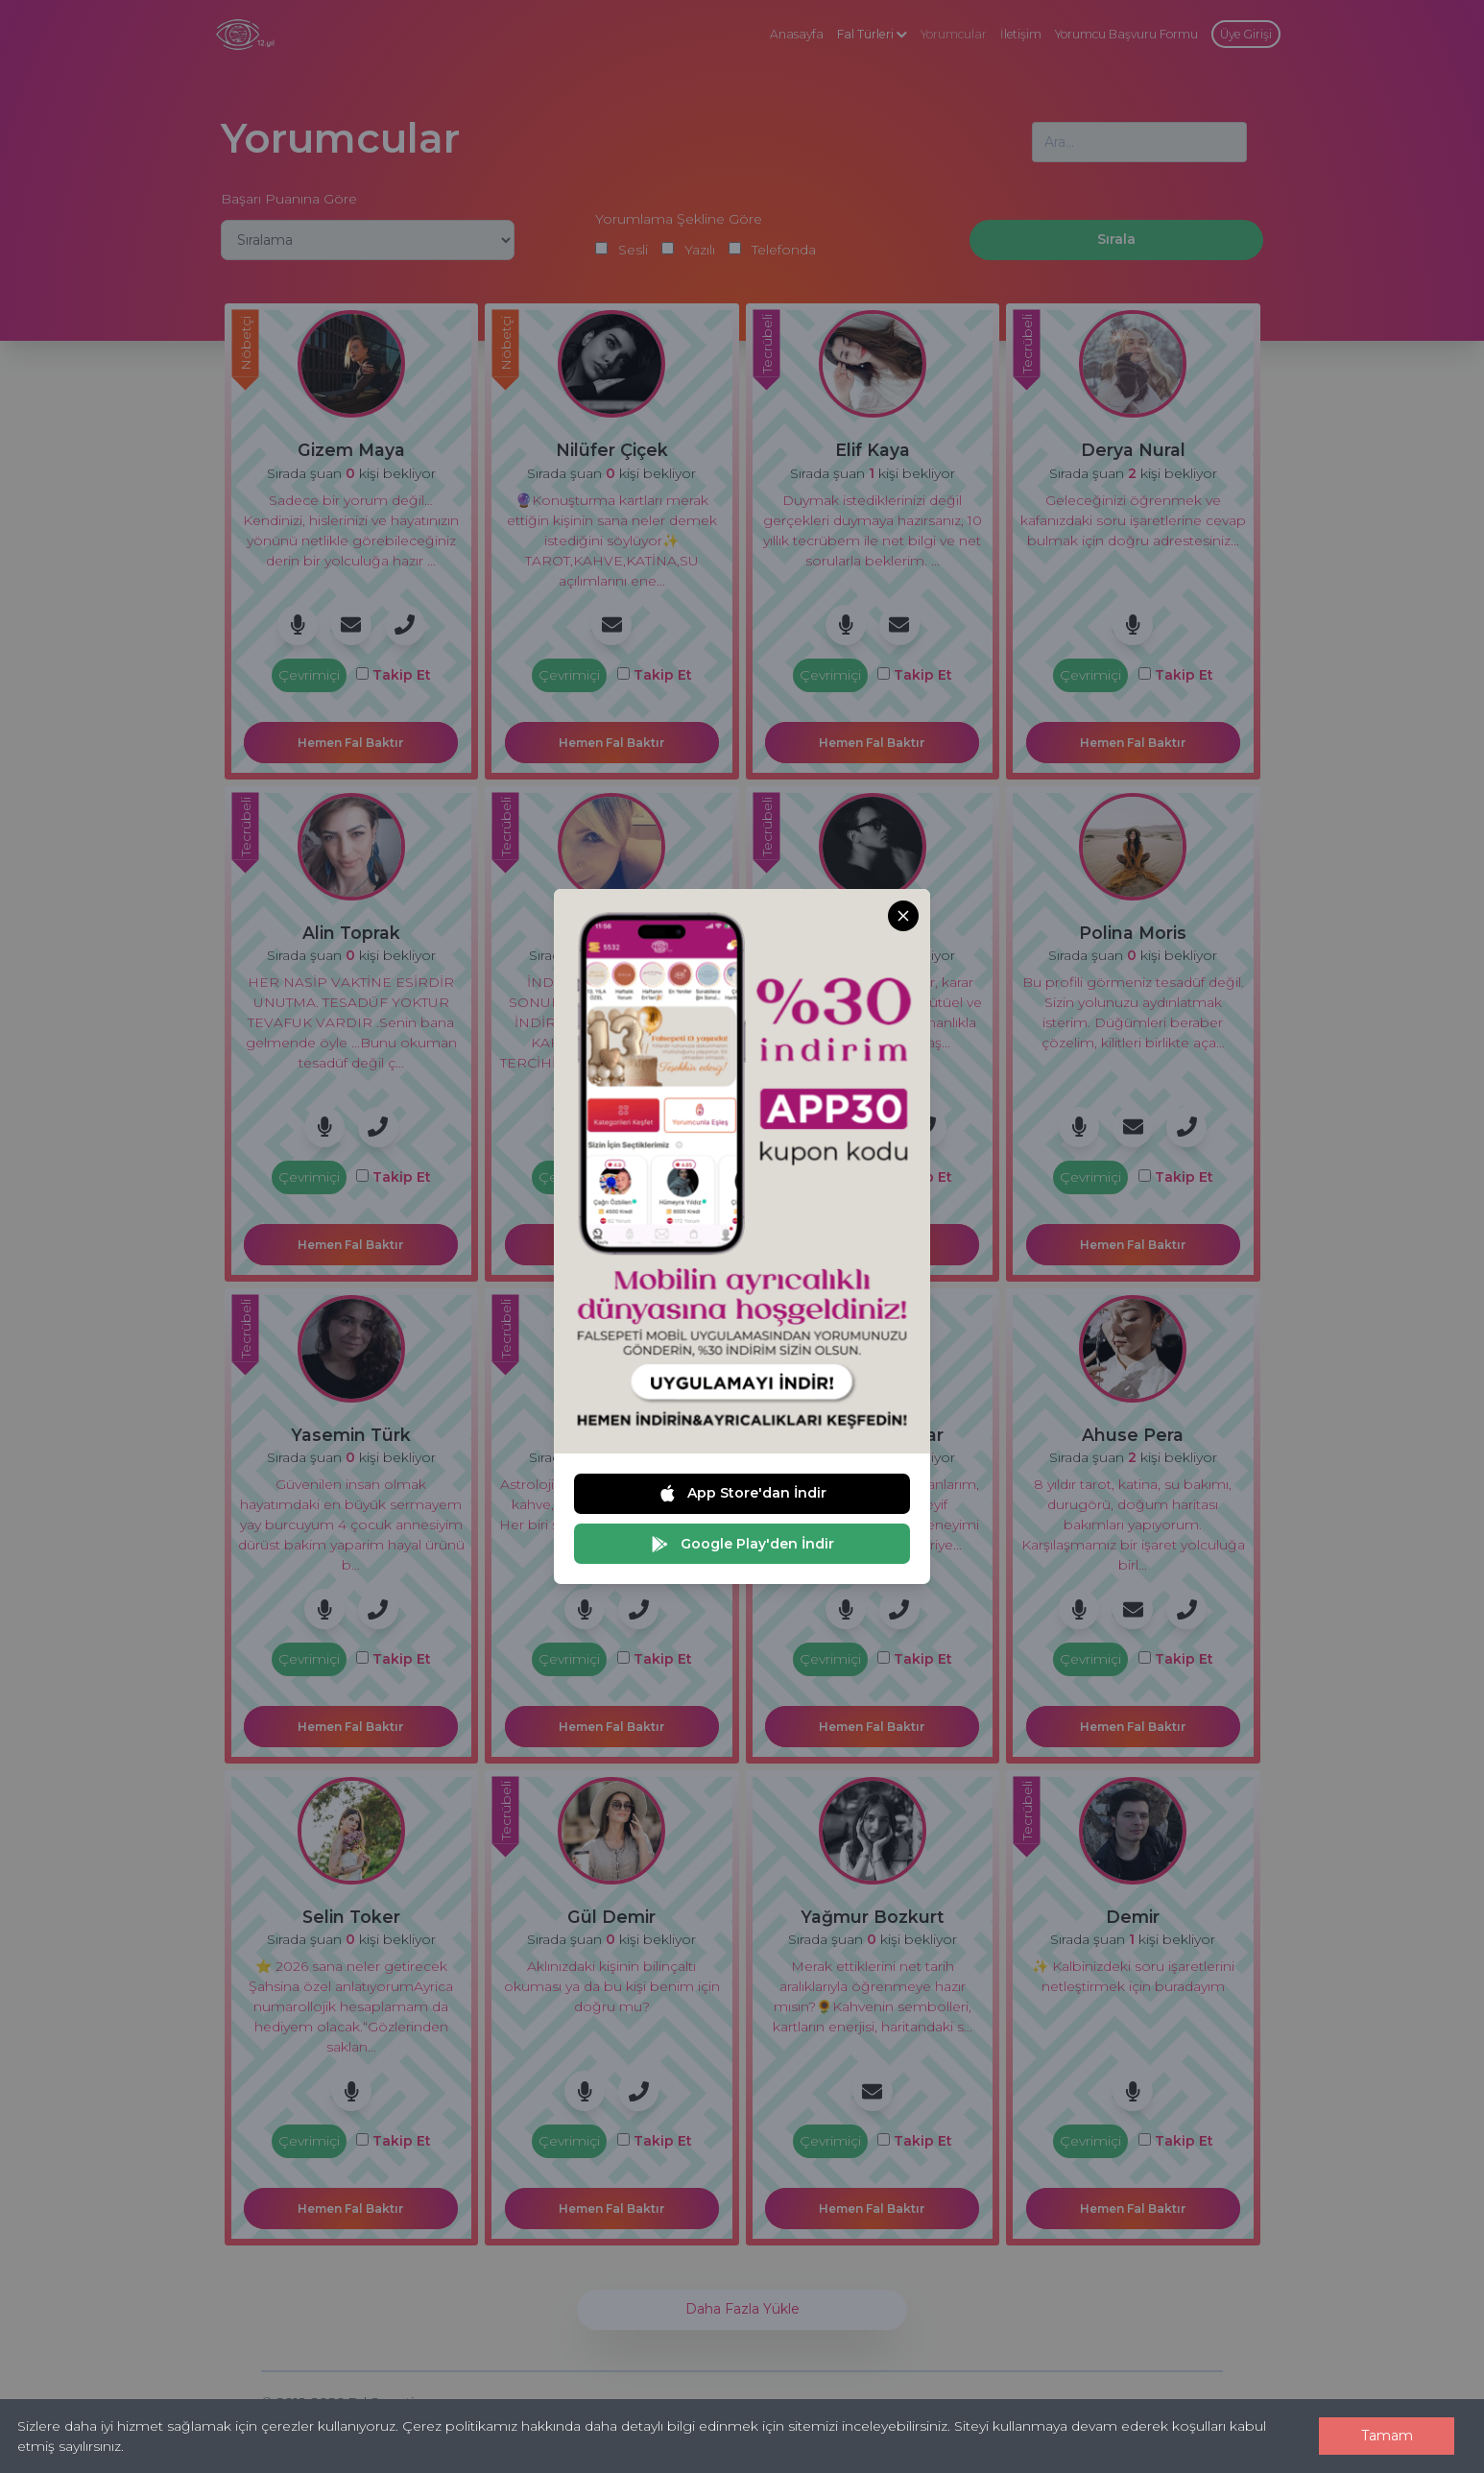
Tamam (1387, 2435)
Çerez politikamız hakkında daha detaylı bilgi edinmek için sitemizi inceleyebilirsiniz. (676, 2426)
